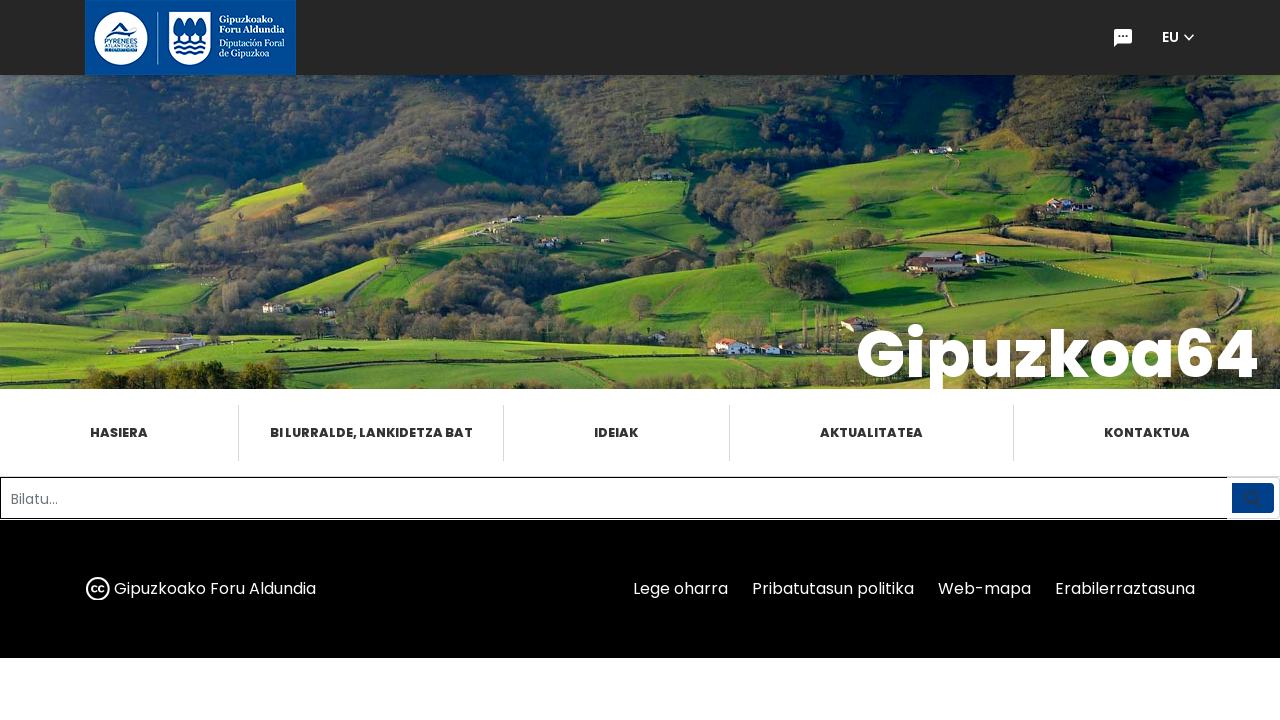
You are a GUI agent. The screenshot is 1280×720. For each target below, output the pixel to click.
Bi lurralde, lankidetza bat (371, 432)
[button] (1178, 37)
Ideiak (616, 432)
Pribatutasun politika (833, 588)
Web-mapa (984, 588)
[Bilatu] (613, 498)
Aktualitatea (871, 432)
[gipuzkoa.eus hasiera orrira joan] (190, 37)
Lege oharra (680, 588)
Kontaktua (1147, 432)
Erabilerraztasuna (1125, 588)
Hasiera (119, 432)
